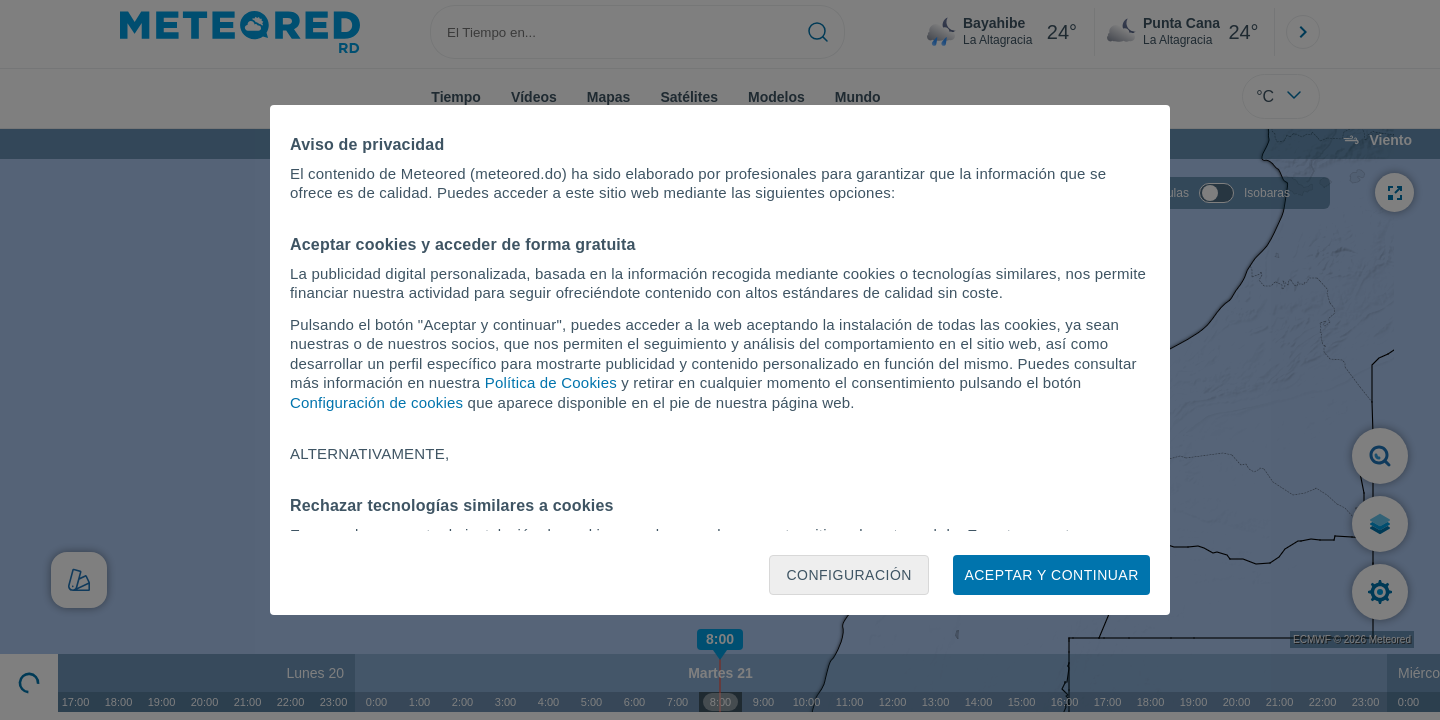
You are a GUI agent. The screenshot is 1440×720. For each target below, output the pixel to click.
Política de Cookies (551, 382)
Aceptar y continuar (1051, 575)
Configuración (849, 575)
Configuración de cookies (376, 402)
